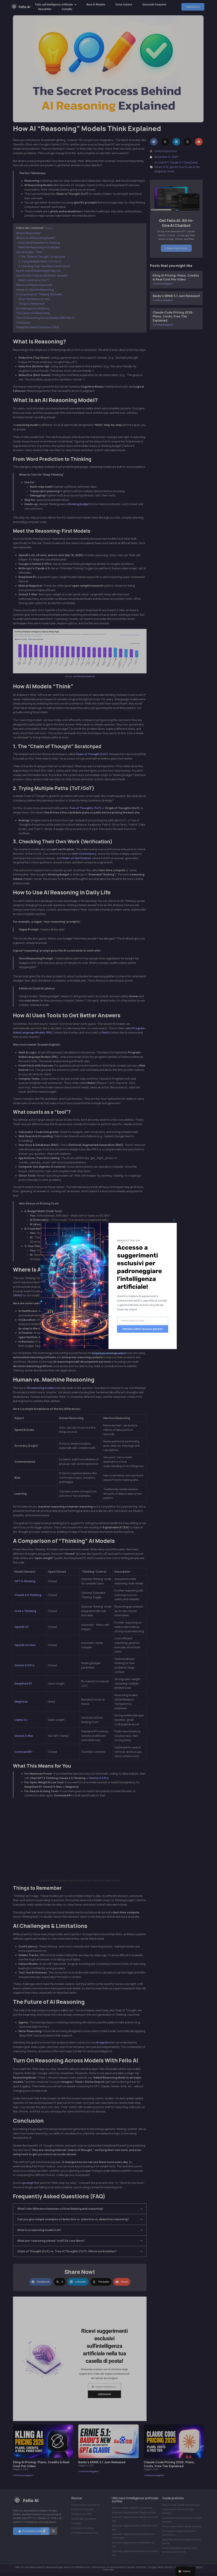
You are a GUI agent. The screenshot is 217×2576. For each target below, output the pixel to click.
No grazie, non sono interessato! (108, 1353)
